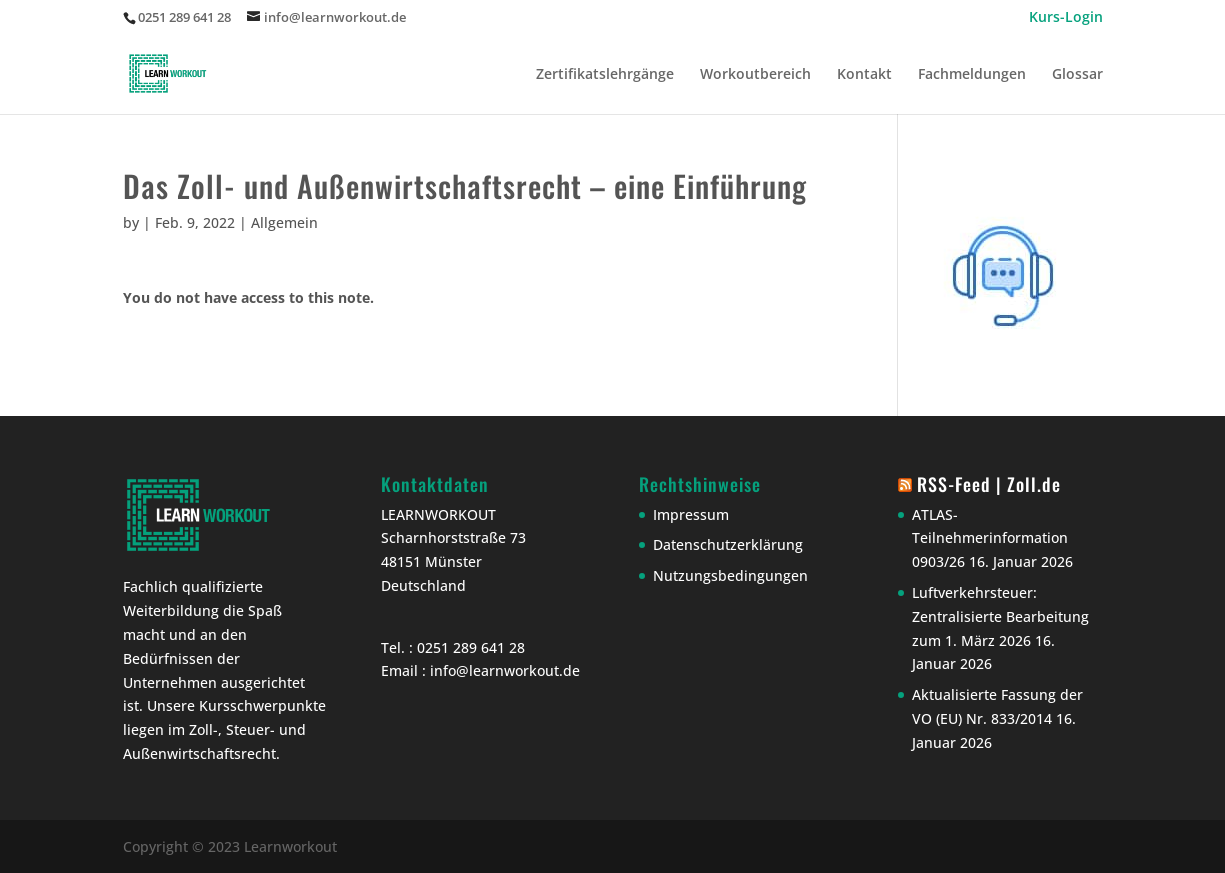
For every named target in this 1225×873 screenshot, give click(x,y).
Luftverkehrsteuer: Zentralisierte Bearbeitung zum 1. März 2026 (1000, 616)
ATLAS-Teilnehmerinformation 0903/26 (990, 538)
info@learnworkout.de (505, 670)
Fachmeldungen (972, 75)
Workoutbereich (755, 75)
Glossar (1077, 75)
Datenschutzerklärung (728, 544)
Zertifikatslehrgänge (605, 75)
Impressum (691, 514)
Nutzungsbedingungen (730, 575)
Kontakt (864, 75)
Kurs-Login (1066, 18)
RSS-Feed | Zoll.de (989, 484)
